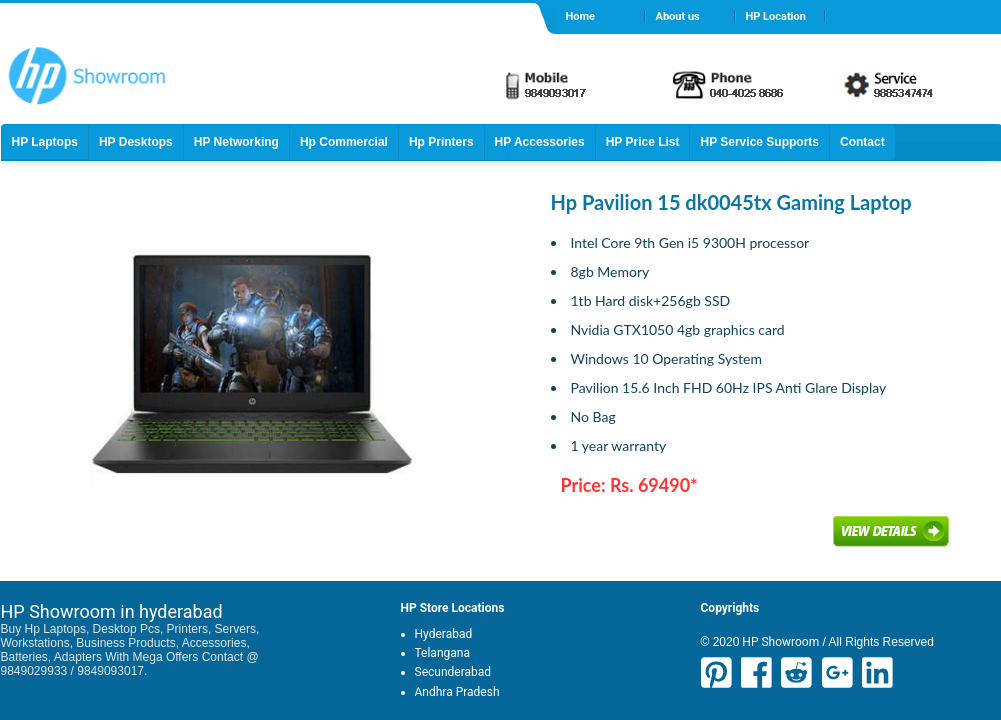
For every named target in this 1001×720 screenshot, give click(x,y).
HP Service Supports (759, 142)
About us (678, 16)
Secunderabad (453, 672)
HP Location (776, 16)
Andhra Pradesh (457, 692)
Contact (862, 142)
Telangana (442, 653)
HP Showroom (779, 642)
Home (580, 16)
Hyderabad (444, 634)
